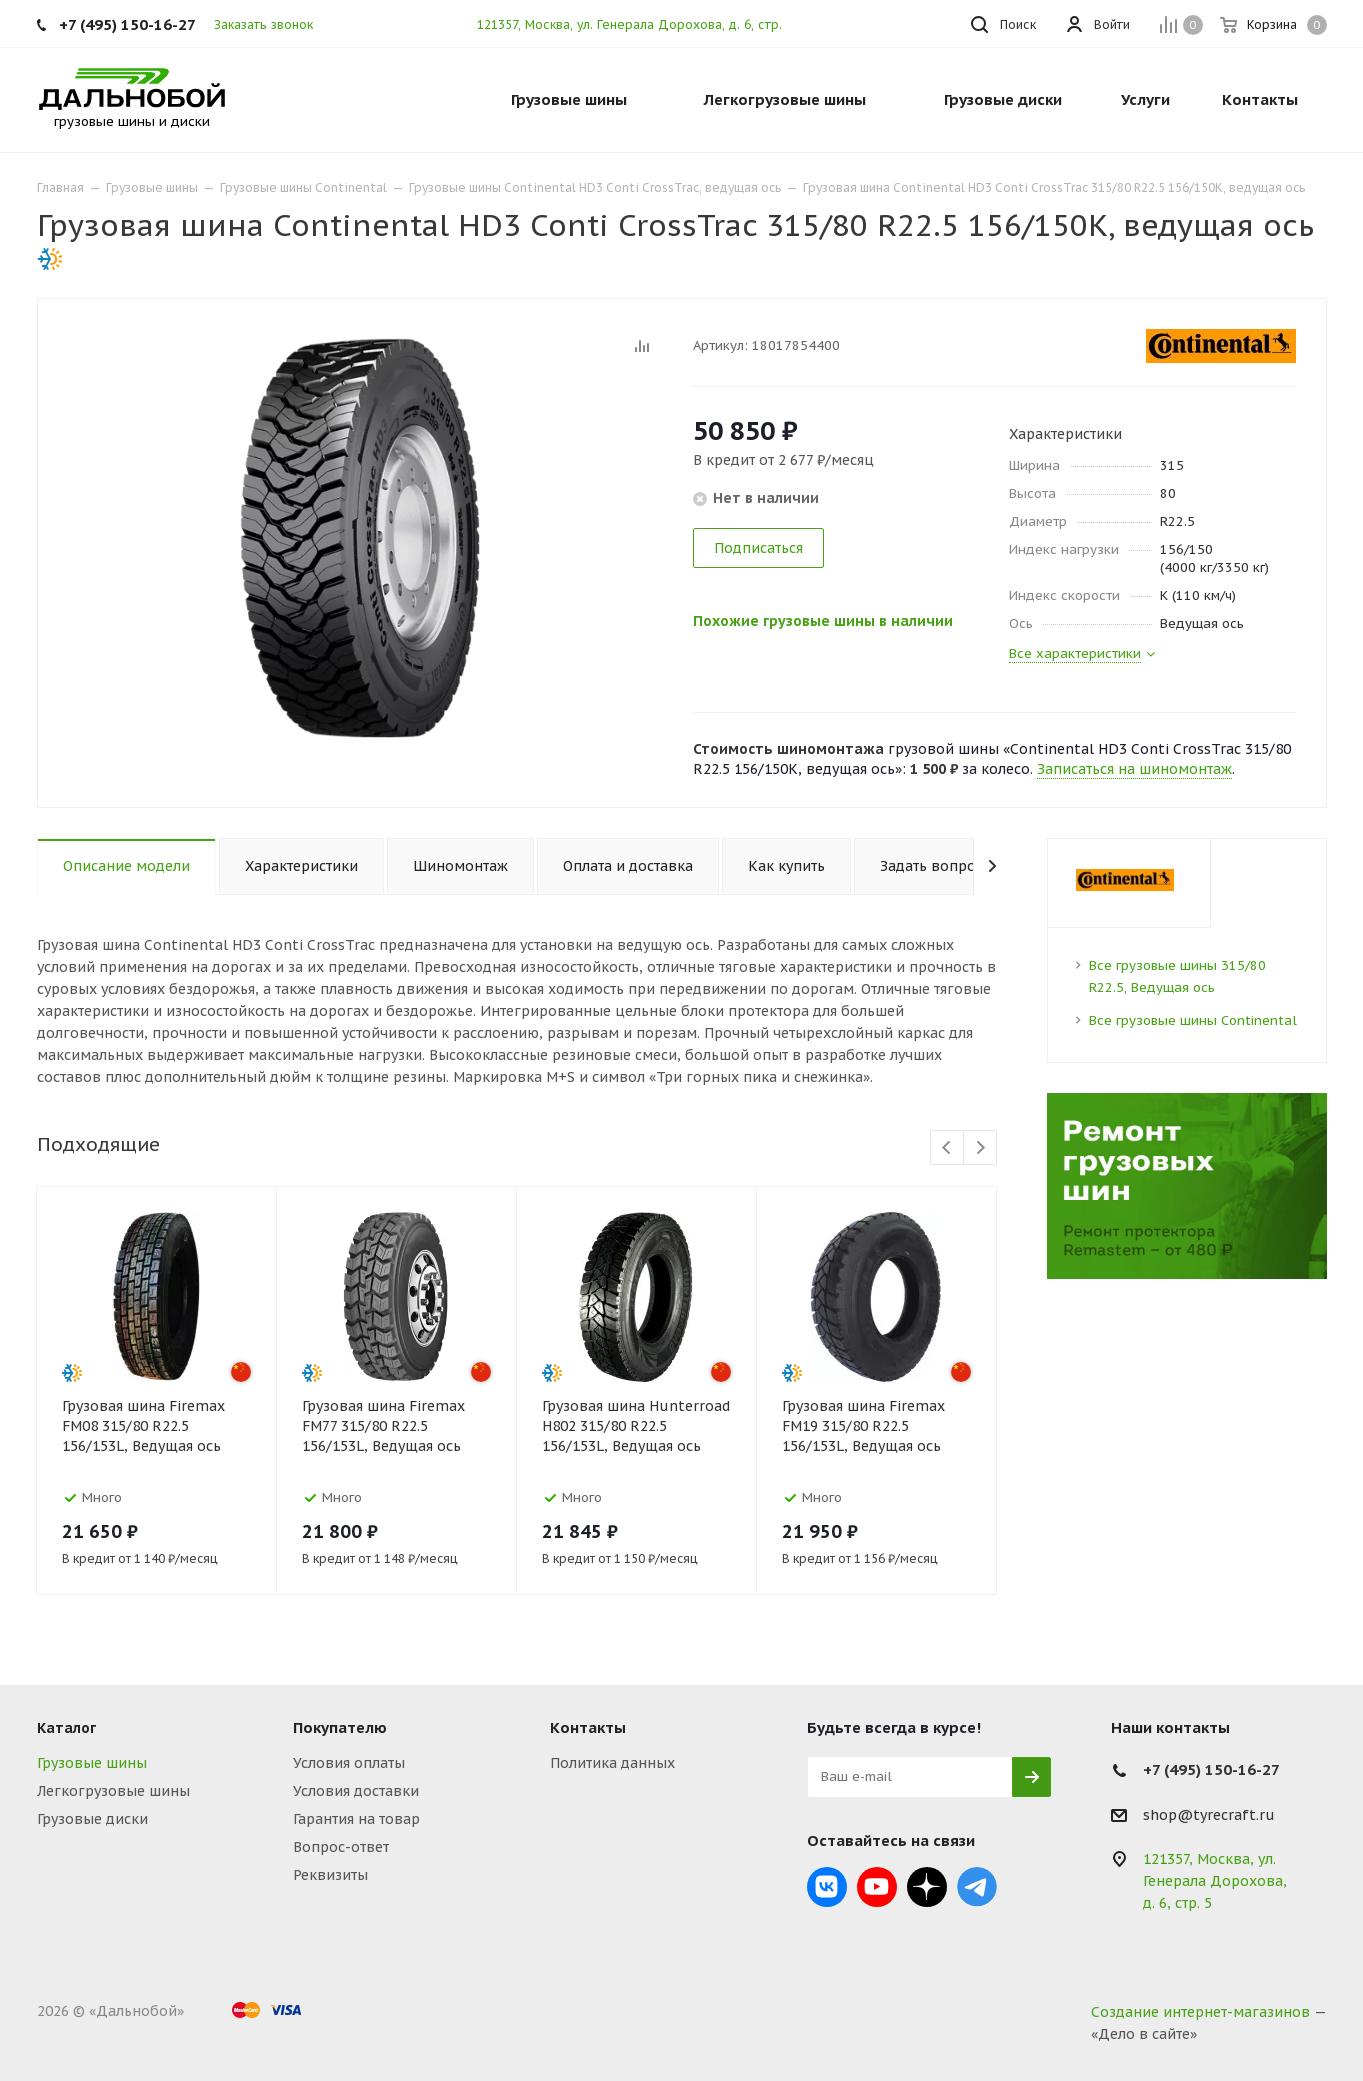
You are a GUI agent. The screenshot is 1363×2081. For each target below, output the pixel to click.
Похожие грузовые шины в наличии (835, 620)
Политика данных (612, 1763)
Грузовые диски (92, 1819)
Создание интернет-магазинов (1200, 2012)
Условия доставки (356, 1791)
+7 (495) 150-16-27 (127, 24)
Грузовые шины (92, 1763)
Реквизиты (330, 1875)
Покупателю (340, 1727)
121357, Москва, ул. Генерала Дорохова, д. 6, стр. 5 (635, 24)
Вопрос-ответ (341, 1847)
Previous (947, 1148)
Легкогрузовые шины (113, 1791)
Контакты (588, 1727)
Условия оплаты (349, 1763)
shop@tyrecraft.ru (1209, 1815)
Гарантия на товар (356, 1819)
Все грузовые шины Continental (1193, 1020)
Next (980, 1148)
